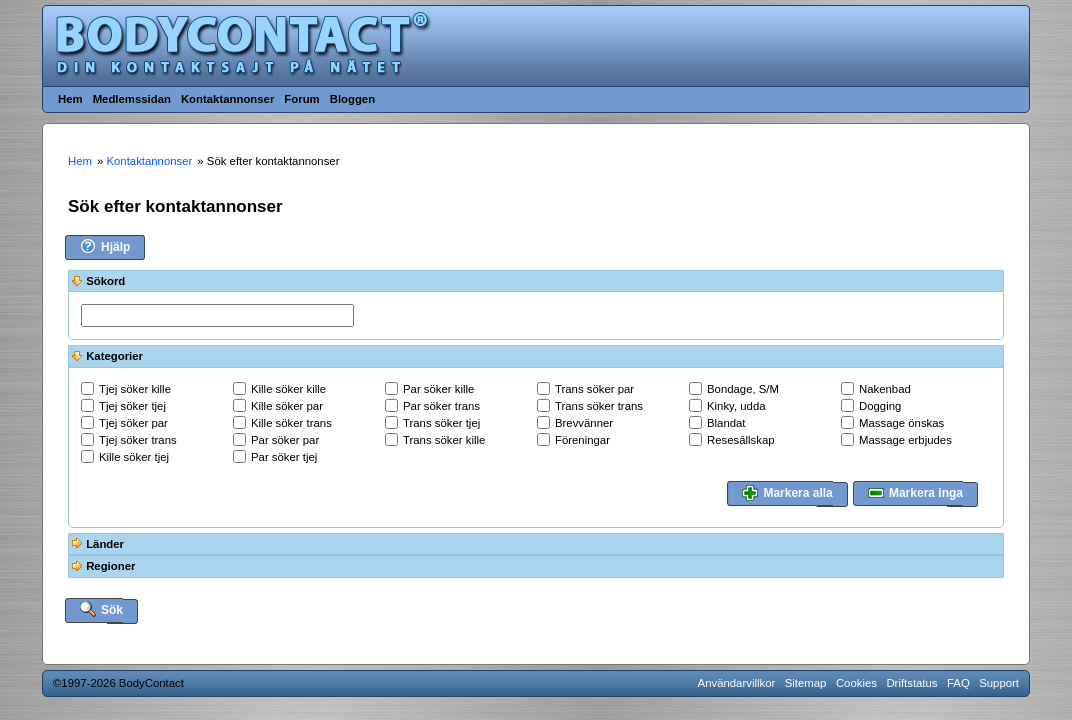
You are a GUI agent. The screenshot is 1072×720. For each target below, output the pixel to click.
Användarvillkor (737, 683)
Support (999, 683)
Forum (301, 99)
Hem (70, 99)
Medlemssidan (132, 99)
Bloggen (352, 99)
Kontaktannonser (227, 99)
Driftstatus (911, 683)
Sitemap (806, 683)
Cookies (856, 683)
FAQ (958, 683)
